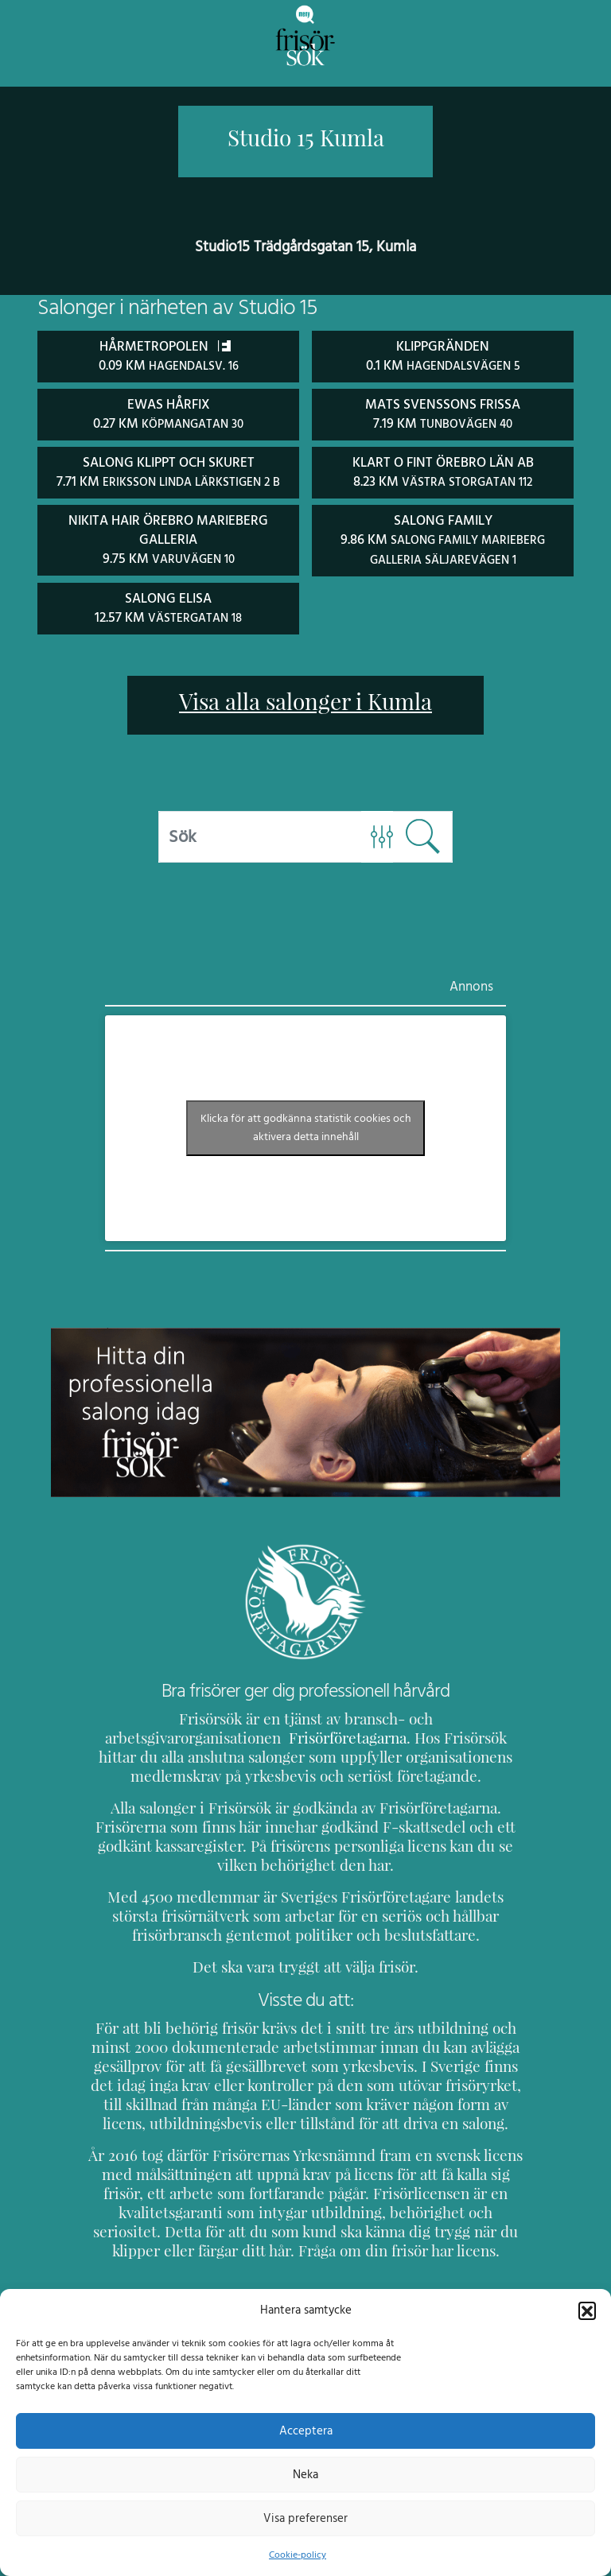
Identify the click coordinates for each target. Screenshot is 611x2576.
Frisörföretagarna (148, 1733)
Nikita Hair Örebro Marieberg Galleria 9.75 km (168, 537)
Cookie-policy (297, 2554)
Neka (305, 2474)
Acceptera (306, 2430)
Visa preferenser (305, 2518)
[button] (587, 2310)
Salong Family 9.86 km (443, 536)
